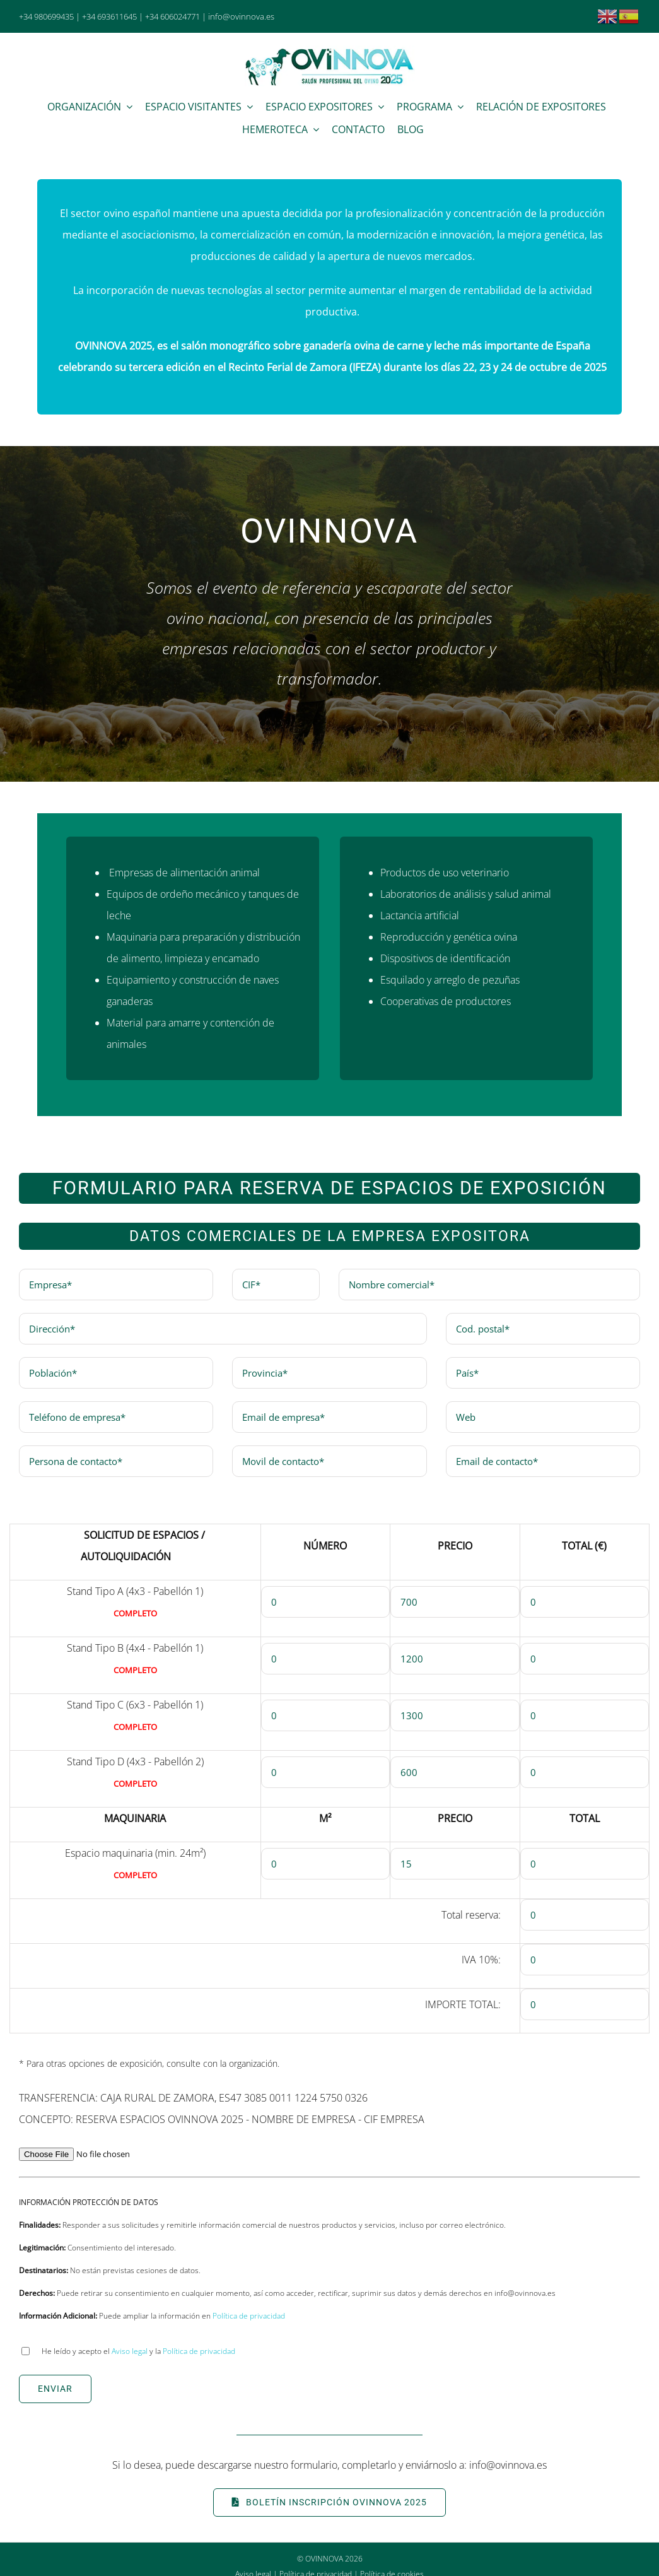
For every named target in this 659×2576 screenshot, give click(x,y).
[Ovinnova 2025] (330, 50)
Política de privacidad (249, 2315)
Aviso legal (130, 2351)
